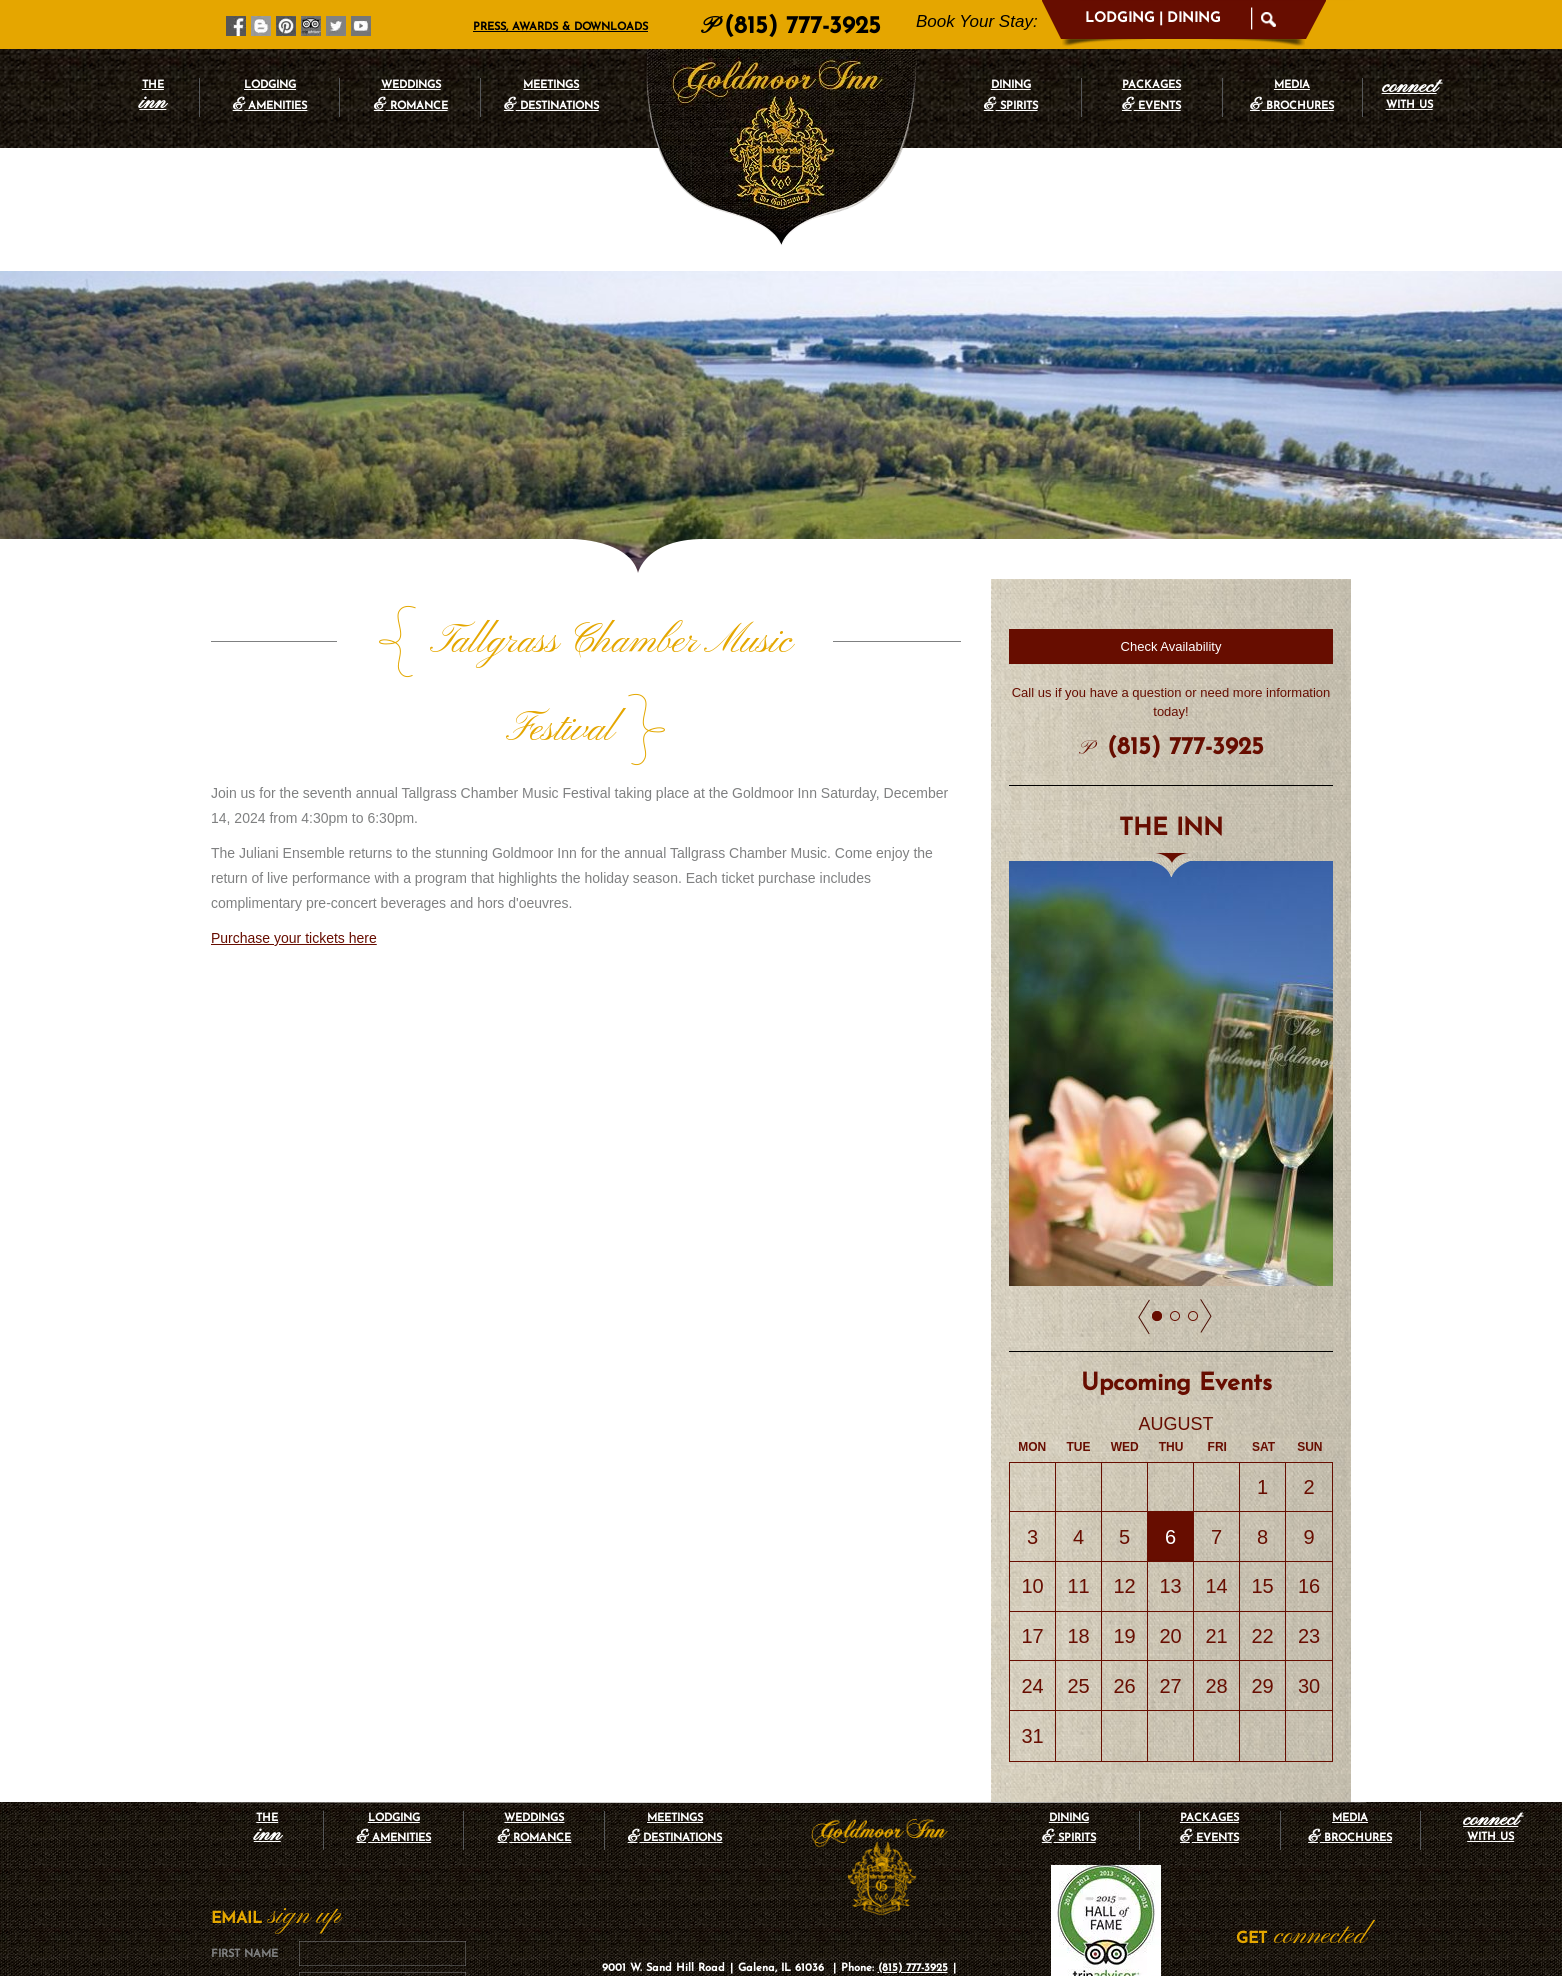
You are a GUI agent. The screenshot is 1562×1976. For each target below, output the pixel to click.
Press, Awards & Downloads (560, 27)
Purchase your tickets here (294, 850)
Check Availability (1171, 646)
